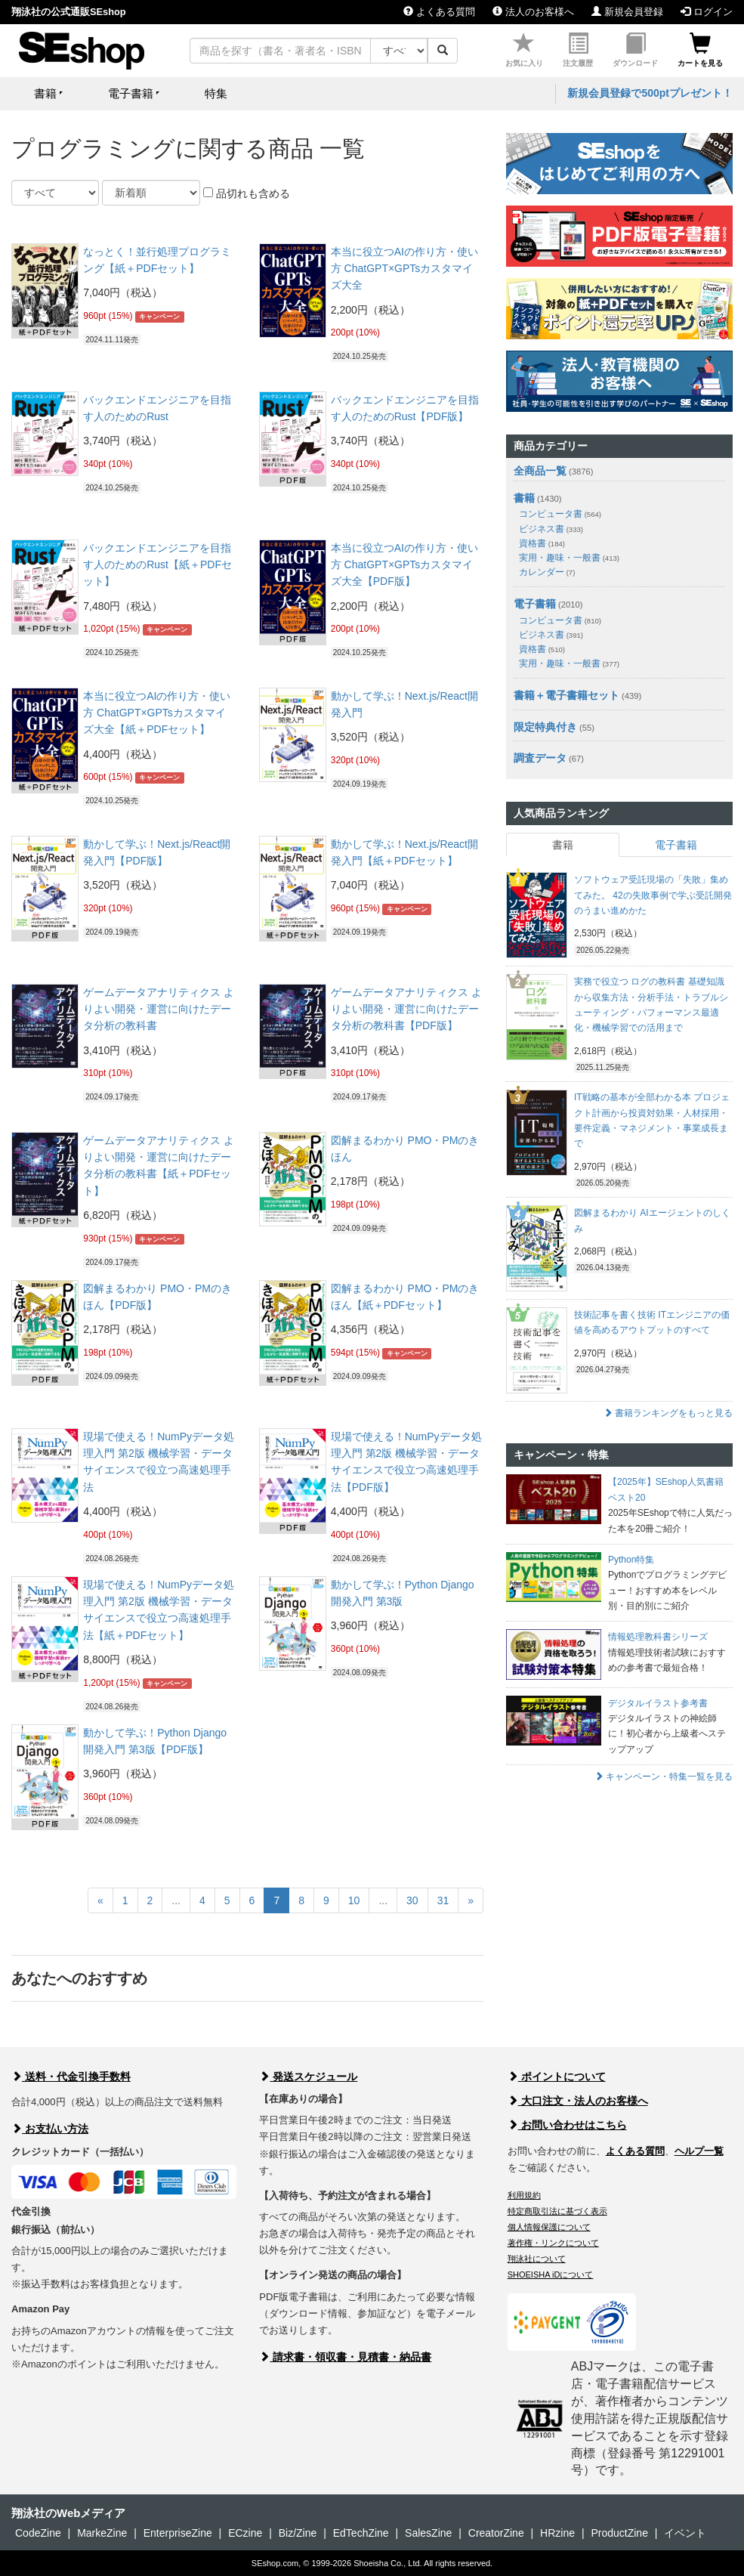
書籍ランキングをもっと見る (668, 1413)
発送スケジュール (308, 2076)
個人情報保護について (549, 2226)
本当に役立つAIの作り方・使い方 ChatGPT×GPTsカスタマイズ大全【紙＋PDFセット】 (156, 713)
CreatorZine (496, 2533)
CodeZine (38, 2533)
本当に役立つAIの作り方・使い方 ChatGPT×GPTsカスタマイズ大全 (404, 269)
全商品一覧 (540, 471)
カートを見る (700, 50)
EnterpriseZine (178, 2533)
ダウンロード (635, 50)
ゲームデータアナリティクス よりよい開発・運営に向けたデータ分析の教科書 (158, 1009)
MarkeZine (102, 2533)
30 (412, 1900)
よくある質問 (439, 11)
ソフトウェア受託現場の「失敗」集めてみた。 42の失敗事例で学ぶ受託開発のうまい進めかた (653, 895)
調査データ (540, 758)
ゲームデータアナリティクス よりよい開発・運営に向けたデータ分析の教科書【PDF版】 (406, 1009)
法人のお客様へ (533, 11)
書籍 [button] (45, 93)
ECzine (245, 2533)
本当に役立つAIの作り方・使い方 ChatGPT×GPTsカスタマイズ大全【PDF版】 (404, 565)
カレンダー (547, 572)
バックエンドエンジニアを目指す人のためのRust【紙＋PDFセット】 (157, 565)
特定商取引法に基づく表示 (557, 2211)
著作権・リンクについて (553, 2242)
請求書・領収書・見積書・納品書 (345, 2357)
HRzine (557, 2533)
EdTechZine (361, 2533)
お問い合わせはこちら (567, 2125)
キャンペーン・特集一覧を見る (663, 1776)
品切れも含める (246, 193)
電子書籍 (535, 604)
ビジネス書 (551, 529)
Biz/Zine (298, 2533)
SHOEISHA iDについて (551, 2274)
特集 (216, 93)
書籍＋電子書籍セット (566, 695)
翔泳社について (537, 2258)
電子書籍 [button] (130, 93)
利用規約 (524, 2195)
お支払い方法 (49, 2129)
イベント (685, 2533)
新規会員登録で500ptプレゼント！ (650, 93)
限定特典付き (545, 727)
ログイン (707, 11)
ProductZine (619, 2533)
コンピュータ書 (560, 514)
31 (443, 1900)
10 (354, 1900)
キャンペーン (159, 316)
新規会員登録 (627, 11)
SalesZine (428, 2533)
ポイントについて (557, 2076)
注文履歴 (578, 50)
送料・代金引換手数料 (71, 2076)
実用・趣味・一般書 (569, 557)
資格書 (542, 543)
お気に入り (524, 50)
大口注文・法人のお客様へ (578, 2101)
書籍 (524, 498)
